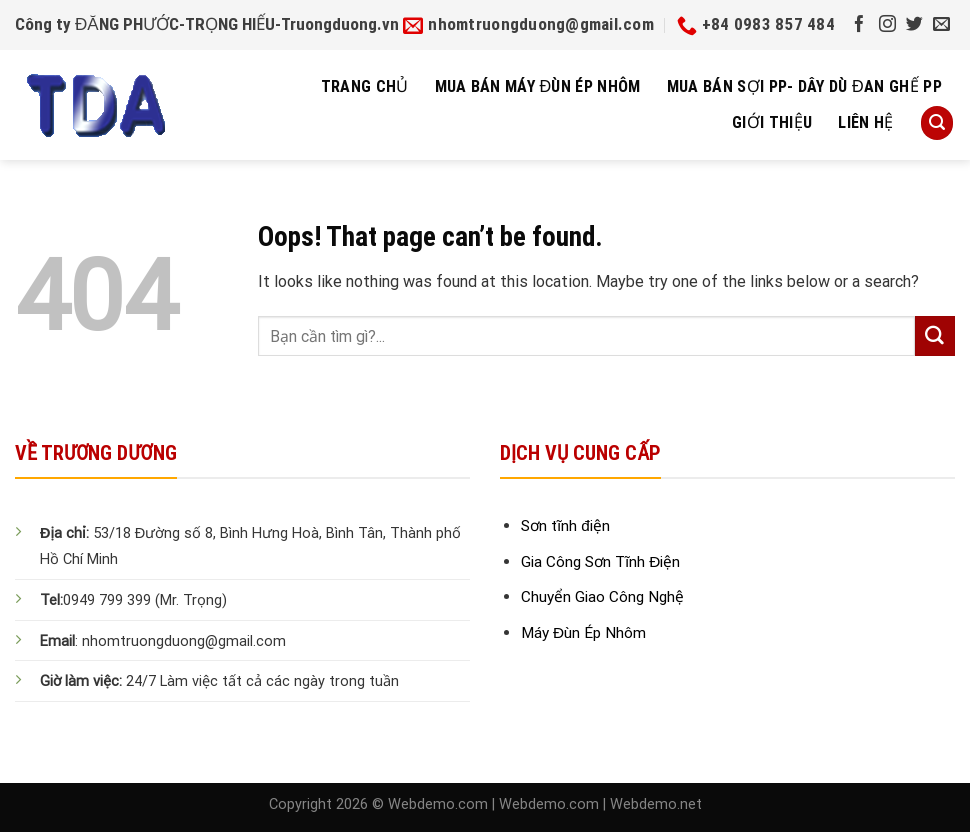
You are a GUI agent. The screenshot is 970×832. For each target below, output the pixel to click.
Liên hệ (865, 122)
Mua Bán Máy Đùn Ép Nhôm (538, 86)
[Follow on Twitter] (914, 25)
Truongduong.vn (340, 24)
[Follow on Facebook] (859, 25)
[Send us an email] (941, 25)
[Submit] (935, 336)
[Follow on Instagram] (887, 25)
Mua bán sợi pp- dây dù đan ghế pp (804, 86)
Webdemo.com (438, 804)
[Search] (937, 122)
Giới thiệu (772, 122)
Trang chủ (365, 86)
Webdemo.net (656, 804)
